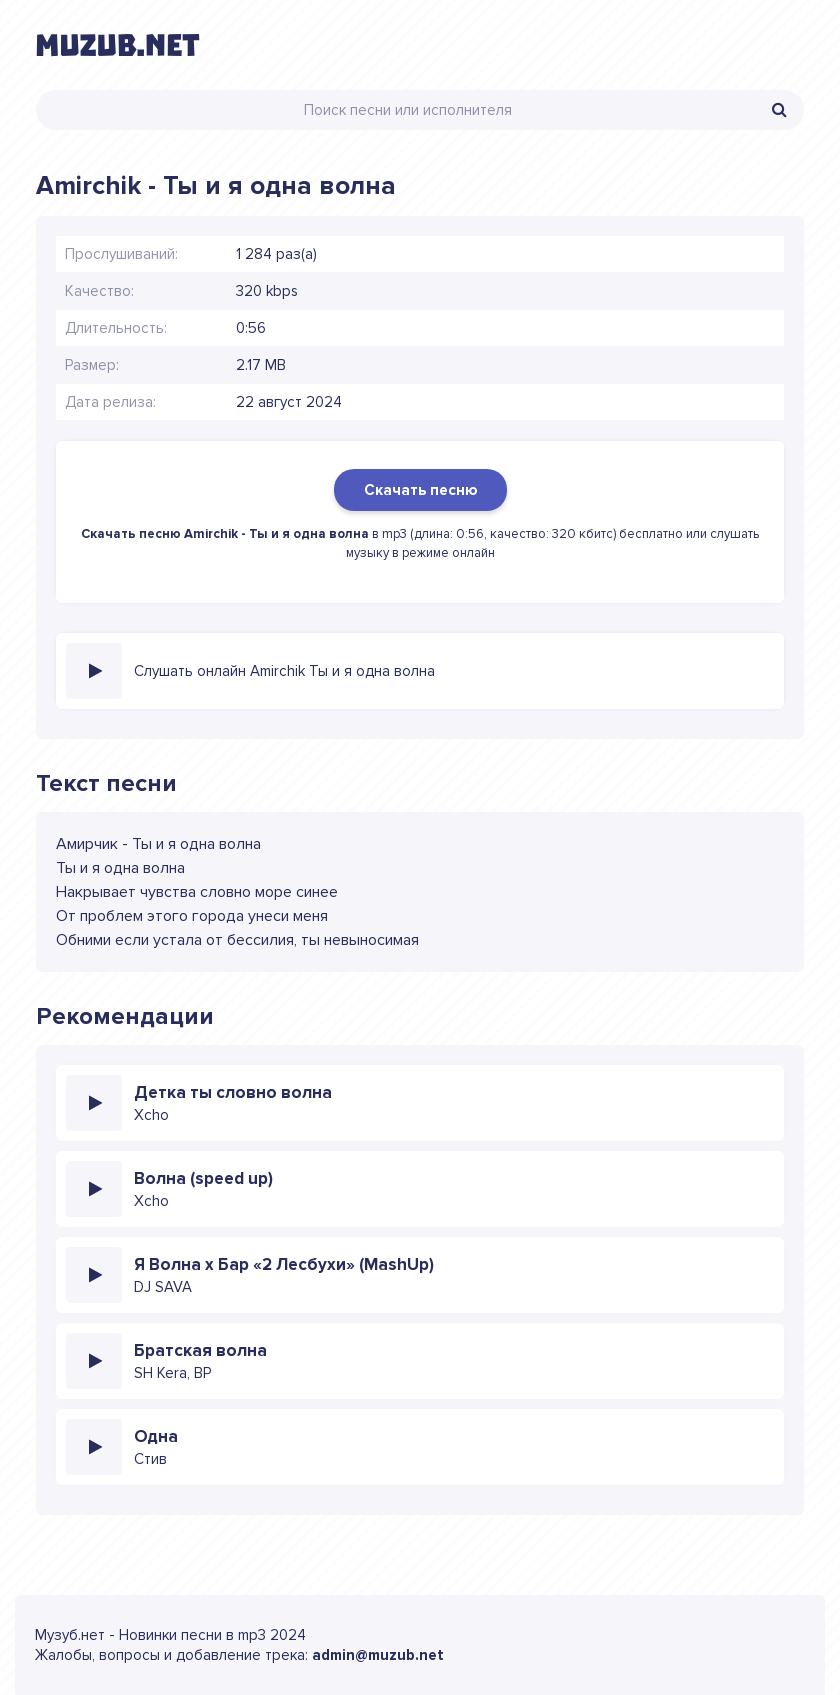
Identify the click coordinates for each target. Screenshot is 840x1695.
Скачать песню (420, 490)
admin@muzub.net (378, 1655)
